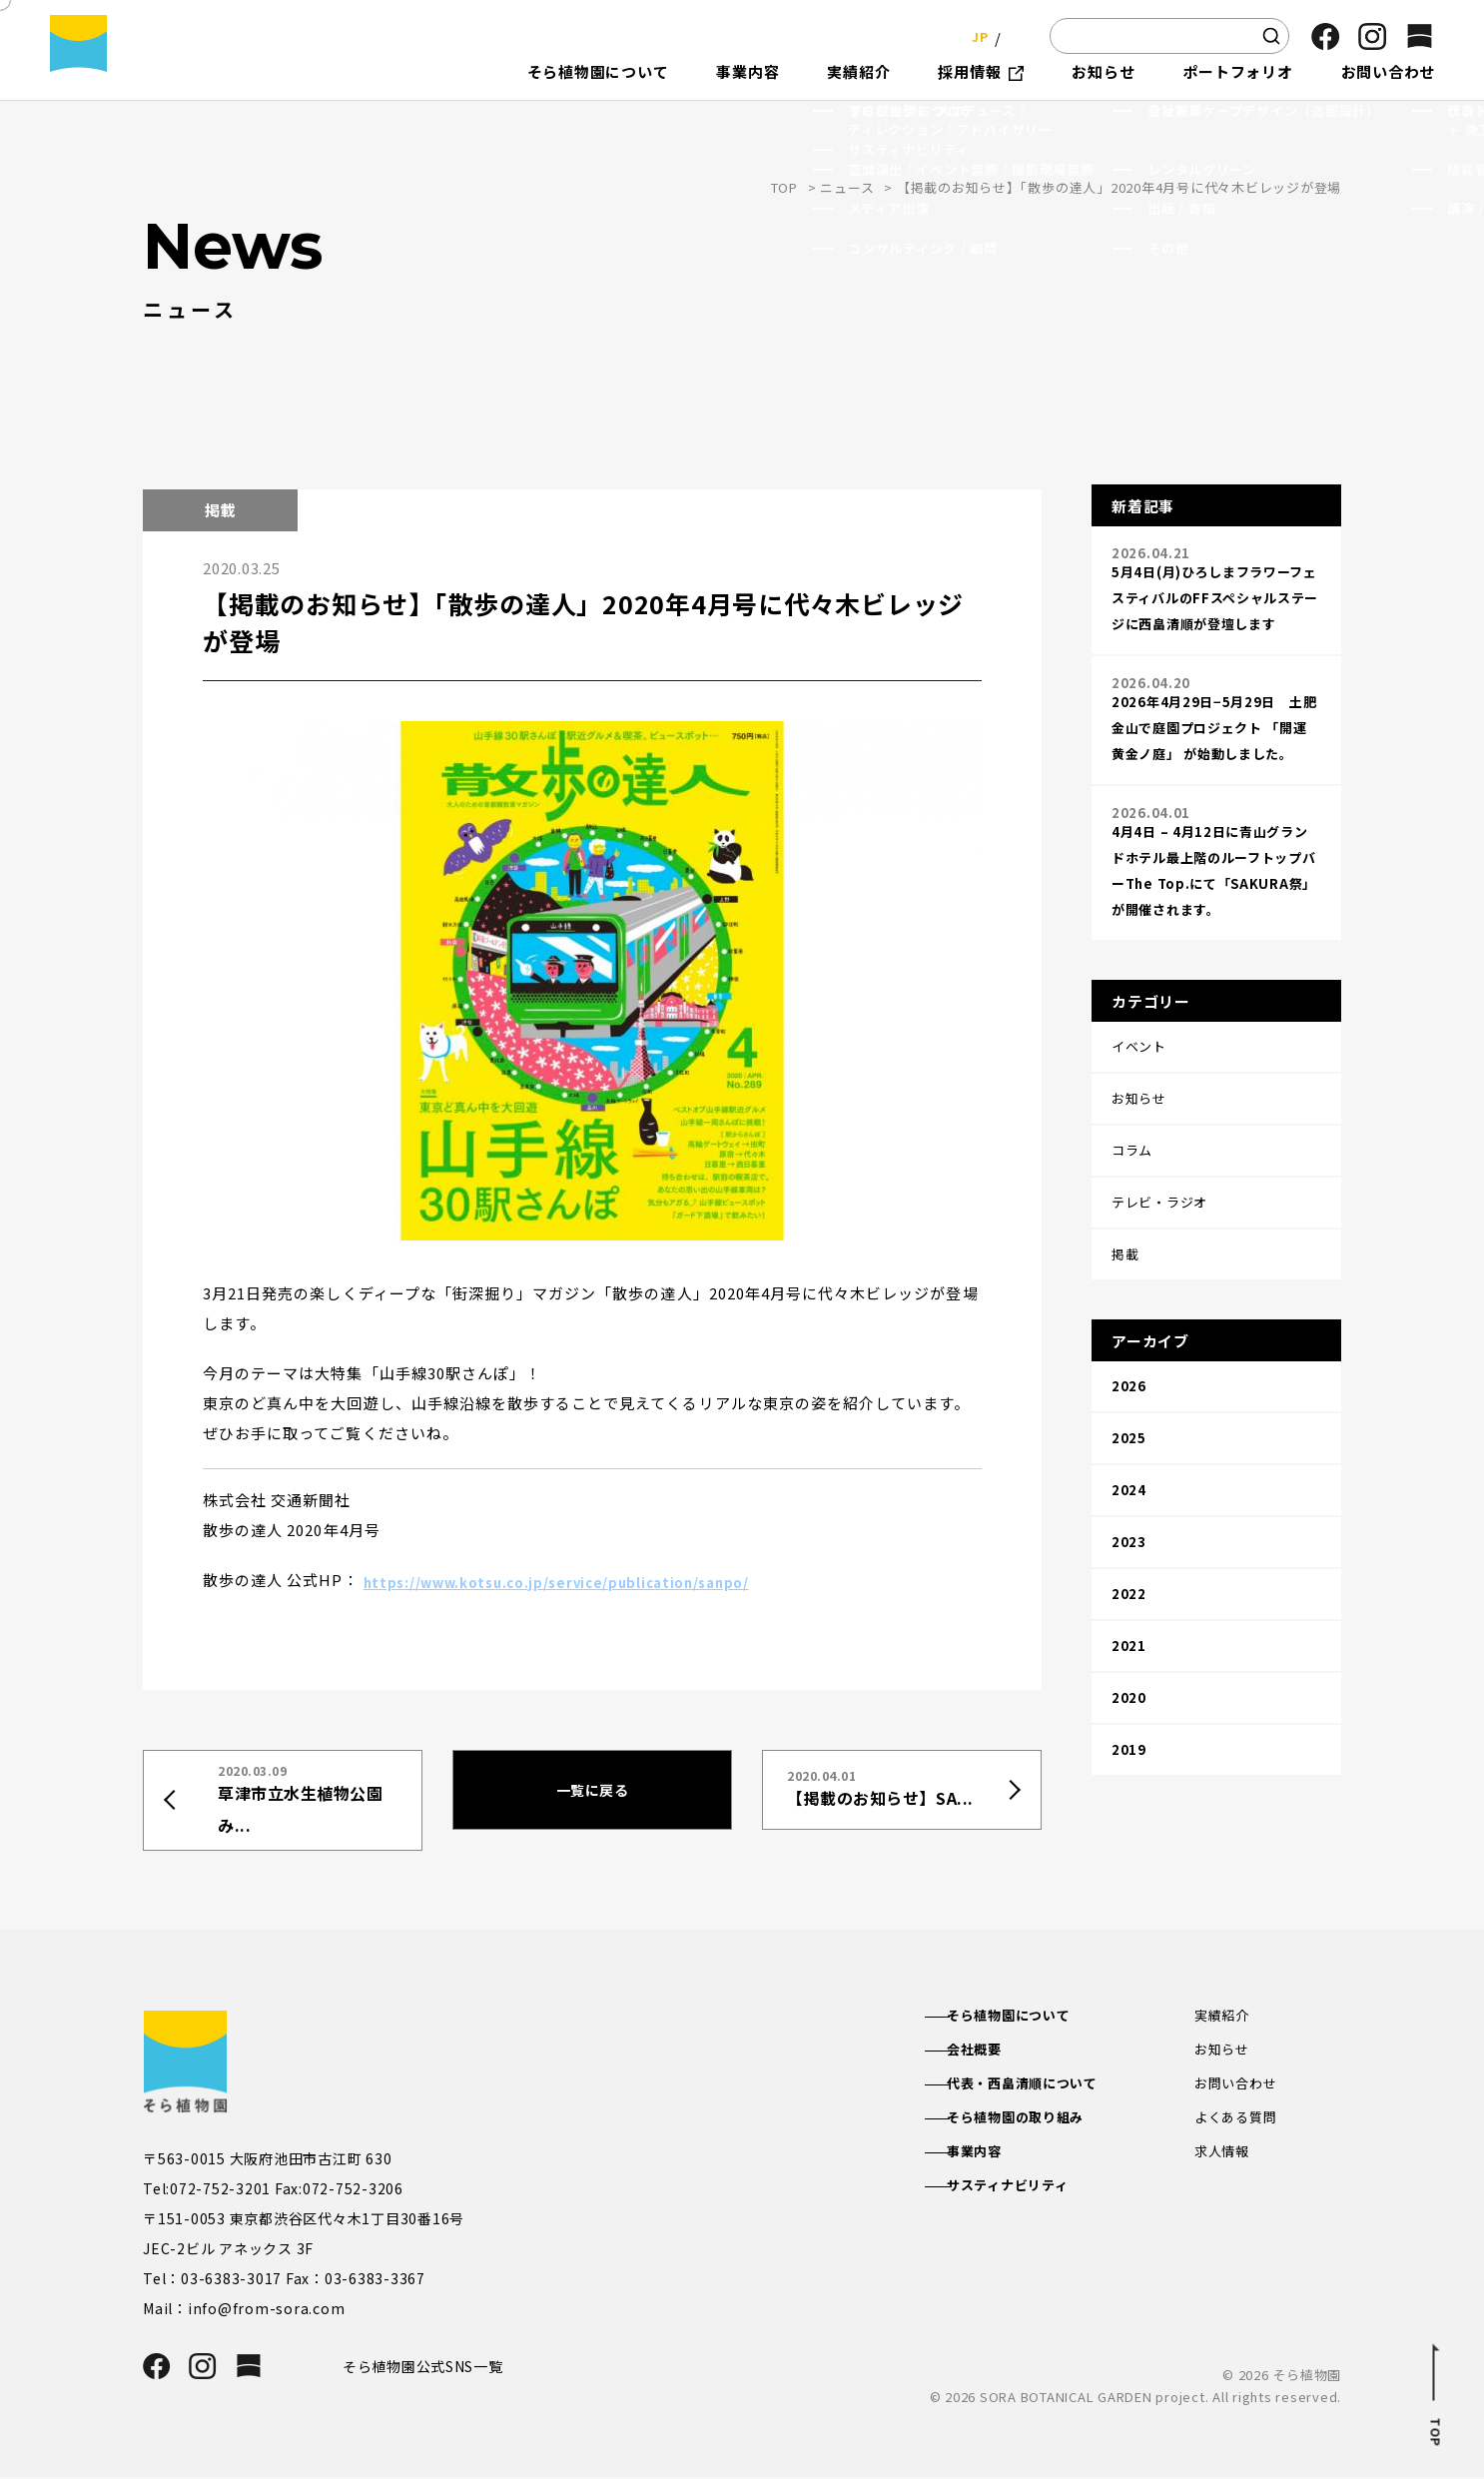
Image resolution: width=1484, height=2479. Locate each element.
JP (974, 35)
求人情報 (1223, 2157)
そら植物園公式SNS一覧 (430, 2366)
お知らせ (1223, 2051)
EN (1015, 35)
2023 (1129, 1426)
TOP (784, 187)
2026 (1129, 1300)
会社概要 (992, 2051)
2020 (1129, 1552)
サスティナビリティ (1028, 2193)
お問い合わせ (1238, 2086)
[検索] (1271, 36)
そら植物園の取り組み (1037, 2122)
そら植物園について (1029, 2016)
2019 (1129, 1594)
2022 (1129, 1468)
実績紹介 (1223, 2016)
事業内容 (992, 2157)
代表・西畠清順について (1043, 2086)
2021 (1129, 1510)
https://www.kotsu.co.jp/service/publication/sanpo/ (583, 1579)
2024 (1129, 1384)
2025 (1129, 1342)
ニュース (847, 187)
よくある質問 (1238, 2122)
